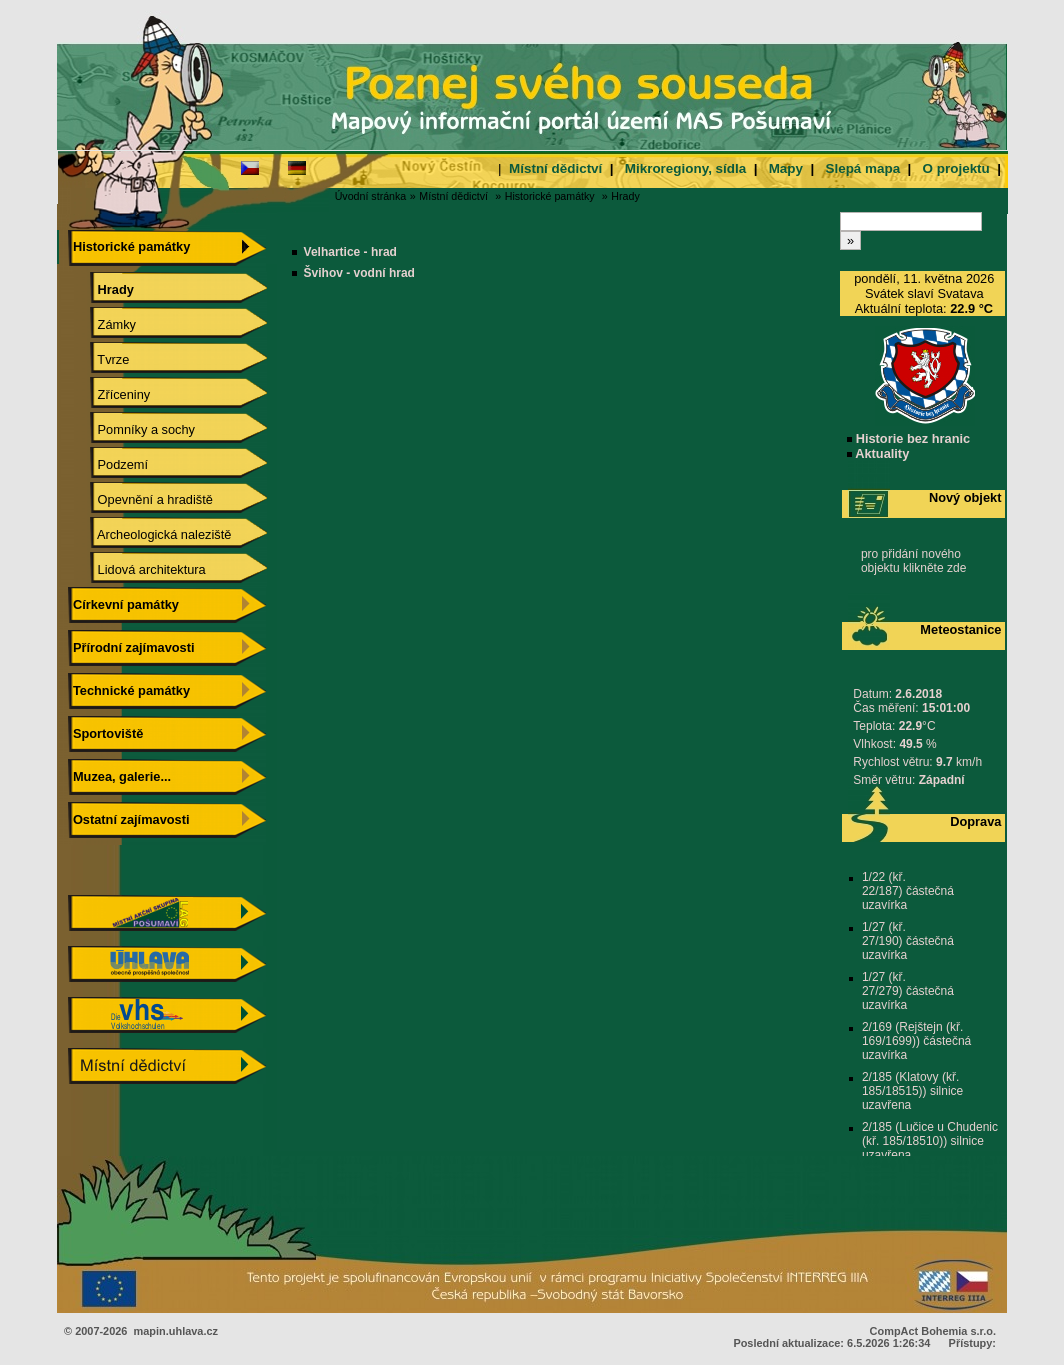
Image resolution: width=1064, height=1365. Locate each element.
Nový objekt (965, 497)
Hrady (625, 196)
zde (956, 568)
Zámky (102, 324)
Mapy (786, 168)
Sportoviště (105, 733)
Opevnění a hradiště (141, 499)
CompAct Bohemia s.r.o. (933, 1331)
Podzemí (108, 464)
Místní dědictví (555, 168)
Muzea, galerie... (119, 776)
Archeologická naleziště (150, 534)
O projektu (956, 168)
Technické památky (129, 690)
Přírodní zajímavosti (131, 647)
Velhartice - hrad (350, 252)
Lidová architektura (137, 569)
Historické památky (550, 196)
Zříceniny (109, 394)
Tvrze (99, 359)
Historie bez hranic (908, 438)
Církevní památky (123, 604)
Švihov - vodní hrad (359, 273)
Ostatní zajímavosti (128, 819)
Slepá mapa (862, 168)
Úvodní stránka (371, 196)
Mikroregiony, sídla (685, 168)
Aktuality (878, 453)
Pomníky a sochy (132, 429)
